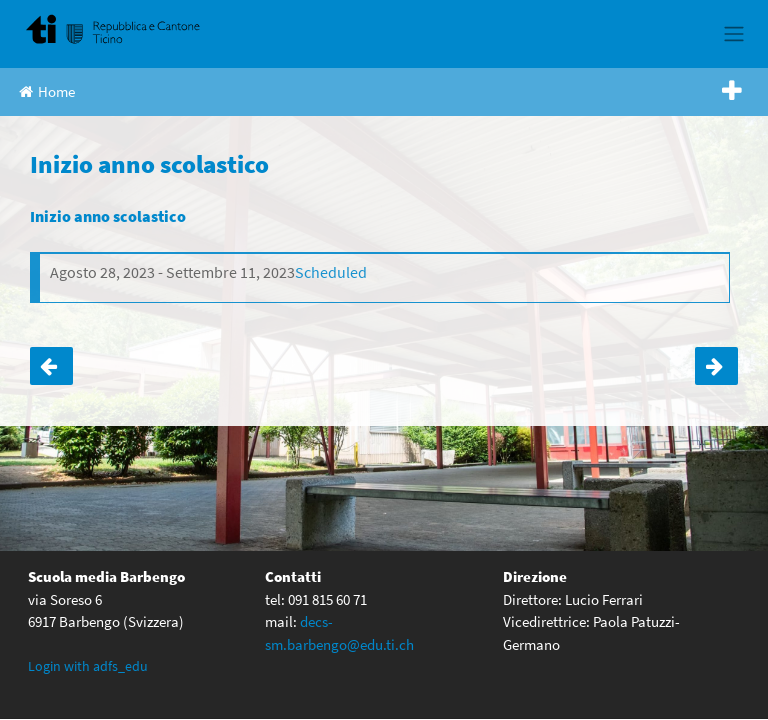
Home (47, 91)
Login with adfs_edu (88, 666)
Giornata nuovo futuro (716, 366)
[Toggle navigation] (733, 34)
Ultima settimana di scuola (51, 366)
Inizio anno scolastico (108, 216)
